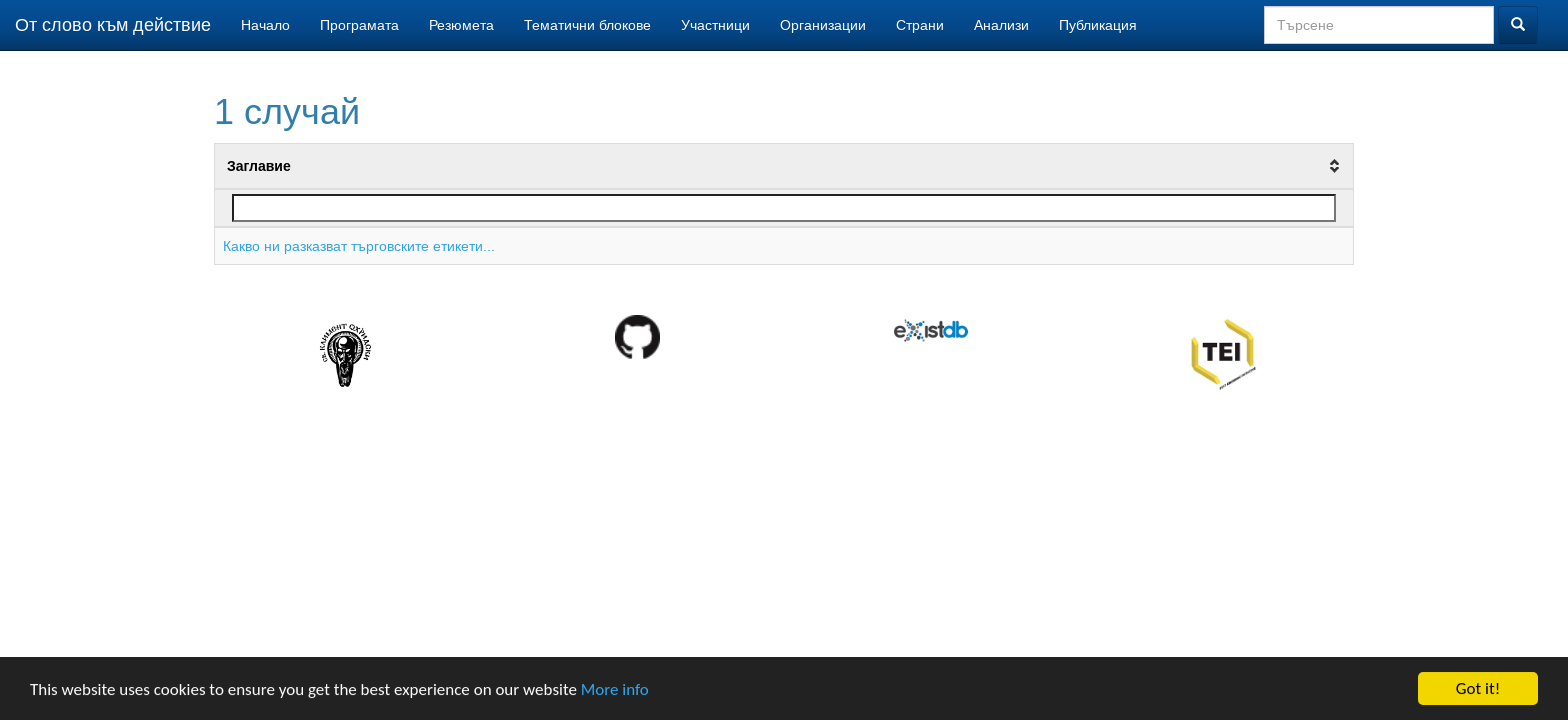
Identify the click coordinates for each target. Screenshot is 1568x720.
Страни (920, 25)
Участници (715, 25)
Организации (823, 25)
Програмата (359, 25)
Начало (265, 25)
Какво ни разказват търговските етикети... (359, 246)
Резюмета (461, 25)
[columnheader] (784, 167)
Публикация (1098, 25)
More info (615, 690)
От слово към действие (113, 25)
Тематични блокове (587, 25)
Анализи (1001, 25)
